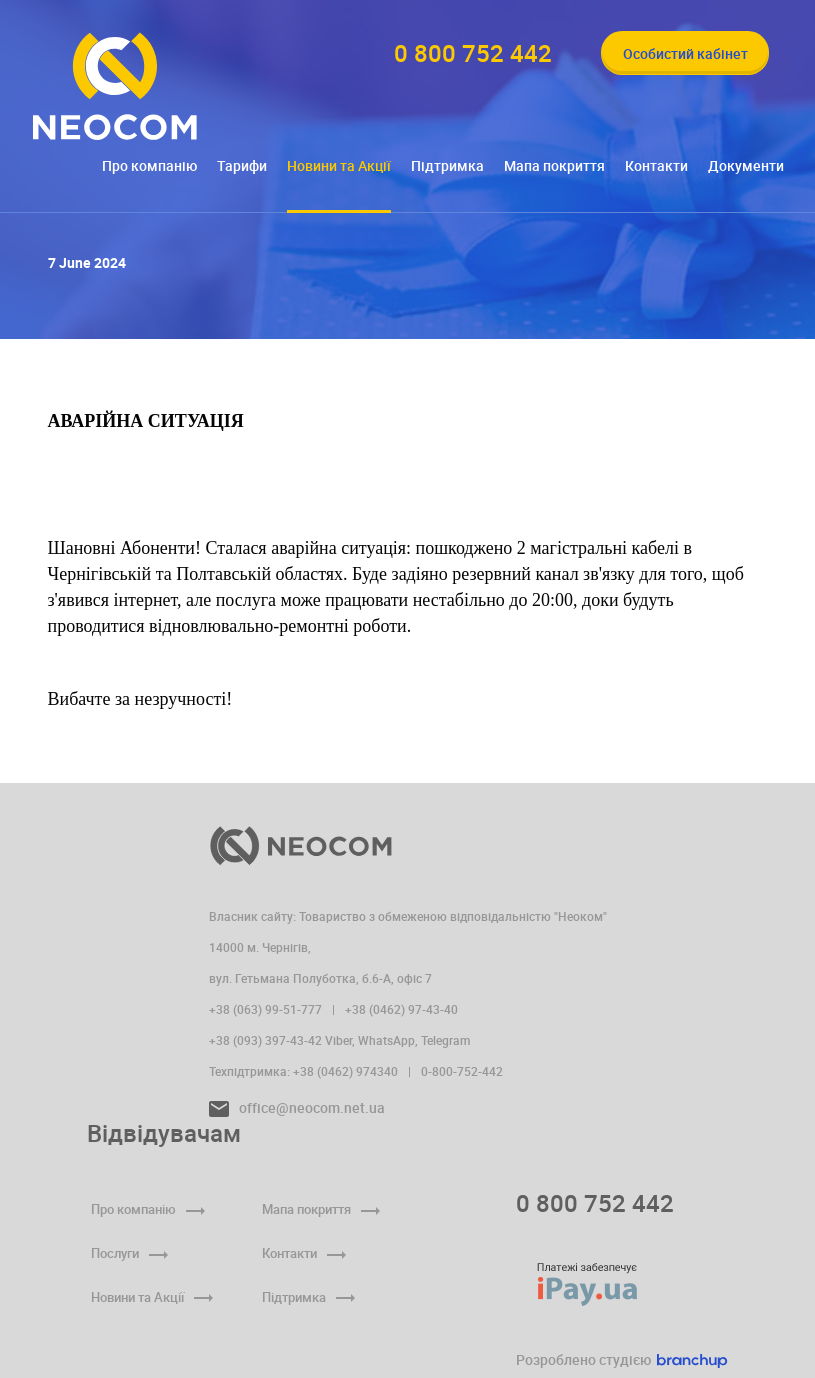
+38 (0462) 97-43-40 (401, 1009)
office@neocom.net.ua (297, 1107)
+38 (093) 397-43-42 (265, 1040)
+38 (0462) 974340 (345, 1071)
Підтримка (447, 165)
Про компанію (149, 165)
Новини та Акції (339, 165)
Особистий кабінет (685, 53)
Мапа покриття (554, 165)
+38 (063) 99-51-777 (265, 1009)
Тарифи (242, 165)
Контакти (656, 165)
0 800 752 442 (595, 1203)
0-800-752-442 (462, 1071)
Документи (746, 165)
